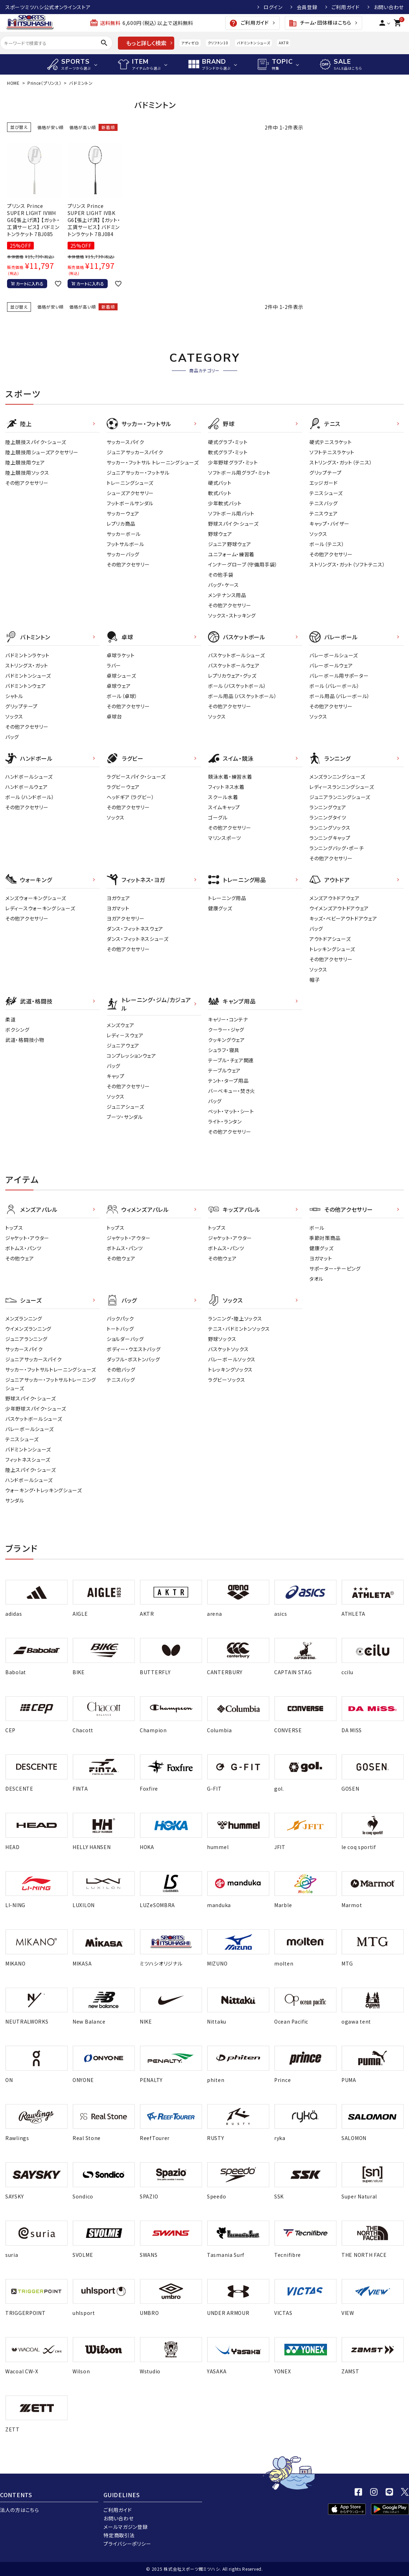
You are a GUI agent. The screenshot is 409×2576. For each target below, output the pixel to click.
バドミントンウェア (25, 685)
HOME (13, 83)
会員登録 (307, 7)
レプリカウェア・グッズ (232, 675)
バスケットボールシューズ (236, 655)
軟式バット (220, 492)
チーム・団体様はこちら (320, 23)
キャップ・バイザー (329, 523)
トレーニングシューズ (130, 482)
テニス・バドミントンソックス (239, 1328)
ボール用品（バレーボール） (339, 696)
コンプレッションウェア (131, 1055)
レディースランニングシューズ (341, 786)
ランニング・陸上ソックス (235, 1318)
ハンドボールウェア (26, 786)
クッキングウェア (226, 1039)
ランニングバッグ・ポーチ (336, 848)
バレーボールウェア (331, 665)
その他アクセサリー (26, 482)
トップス (14, 1227)
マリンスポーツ (224, 837)
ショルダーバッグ (125, 1338)
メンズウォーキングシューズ (35, 897)
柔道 (10, 1019)
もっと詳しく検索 (146, 43)
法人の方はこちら (19, 2509)
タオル (316, 1278)
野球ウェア (220, 533)
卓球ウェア (119, 685)
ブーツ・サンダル (125, 1116)
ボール (317, 1227)
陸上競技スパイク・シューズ (35, 441)
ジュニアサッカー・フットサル (138, 472)
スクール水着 (223, 796)
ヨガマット (118, 908)
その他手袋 (220, 574)
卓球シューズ (121, 675)
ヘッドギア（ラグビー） (131, 796)
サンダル (14, 1500)
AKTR (283, 42)
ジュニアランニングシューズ (339, 796)
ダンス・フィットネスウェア (135, 928)
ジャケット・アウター (27, 1237)
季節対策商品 (324, 1237)
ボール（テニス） (327, 544)
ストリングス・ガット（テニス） (340, 462)
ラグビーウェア (123, 786)
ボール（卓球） (122, 696)
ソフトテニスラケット (331, 452)
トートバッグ (120, 1328)
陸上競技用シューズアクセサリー (41, 452)
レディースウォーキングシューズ (40, 908)
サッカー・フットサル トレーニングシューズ (153, 462)
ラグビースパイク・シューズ (136, 776)
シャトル (14, 696)
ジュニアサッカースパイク (135, 452)
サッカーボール (124, 533)
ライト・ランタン (225, 1121)
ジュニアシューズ (125, 1106)
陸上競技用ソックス (27, 472)
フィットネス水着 (226, 786)
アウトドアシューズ (330, 938)
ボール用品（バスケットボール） (242, 696)
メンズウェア (120, 1024)
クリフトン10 (218, 42)
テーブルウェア (224, 1070)
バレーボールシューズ (333, 655)
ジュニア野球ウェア (229, 544)
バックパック (120, 1318)
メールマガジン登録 (125, 2526)
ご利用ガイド (346, 7)
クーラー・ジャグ (226, 1029)
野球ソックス (222, 1338)
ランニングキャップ (329, 837)
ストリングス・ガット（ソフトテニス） (347, 564)
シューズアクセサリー (130, 492)
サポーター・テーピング (335, 1268)
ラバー (114, 665)
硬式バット (220, 482)
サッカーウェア (123, 513)
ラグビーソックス (226, 1379)
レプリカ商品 (121, 523)
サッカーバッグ (123, 554)
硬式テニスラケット (330, 441)
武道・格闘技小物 (24, 1039)
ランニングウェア (327, 807)
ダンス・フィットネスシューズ (138, 938)
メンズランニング (23, 1318)
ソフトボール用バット (231, 513)
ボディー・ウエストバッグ (134, 1349)
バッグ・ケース (223, 584)
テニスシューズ (326, 492)
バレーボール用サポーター (339, 675)
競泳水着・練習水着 (230, 776)
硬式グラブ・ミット (227, 441)
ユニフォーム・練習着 (231, 554)
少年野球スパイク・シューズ (35, 1408)
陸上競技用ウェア (25, 462)
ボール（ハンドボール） (30, 796)
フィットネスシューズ (27, 1459)
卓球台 (114, 716)
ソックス (318, 533)
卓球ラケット (120, 655)
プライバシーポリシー (127, 2543)
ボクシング (17, 1029)
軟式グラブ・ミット (227, 452)
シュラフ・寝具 (223, 1049)
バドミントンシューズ (253, 42)
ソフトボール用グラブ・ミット (239, 472)
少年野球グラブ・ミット (233, 462)
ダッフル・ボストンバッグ (133, 1359)
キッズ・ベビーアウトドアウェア (343, 918)
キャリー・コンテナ (228, 1019)
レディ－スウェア (125, 1035)
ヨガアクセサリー (126, 918)
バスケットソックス (228, 1349)
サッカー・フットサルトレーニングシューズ (50, 1369)
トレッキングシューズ (332, 948)
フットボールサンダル (130, 503)
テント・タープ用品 (228, 1080)
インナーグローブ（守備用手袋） (243, 564)
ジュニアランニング (26, 1338)
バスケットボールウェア (234, 665)
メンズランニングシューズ (337, 776)
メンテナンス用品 (227, 595)
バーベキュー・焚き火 (231, 1090)
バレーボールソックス (232, 1359)
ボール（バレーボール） (334, 685)
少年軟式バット (225, 503)
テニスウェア (323, 513)
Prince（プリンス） (44, 83)
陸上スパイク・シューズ (30, 1469)
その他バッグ (121, 1369)
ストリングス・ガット (26, 665)
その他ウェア (19, 1258)
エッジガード (323, 482)
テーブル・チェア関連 (231, 1060)
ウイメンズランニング (28, 1328)
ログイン (273, 7)
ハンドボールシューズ (29, 776)
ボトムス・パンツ (23, 1248)
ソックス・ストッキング (232, 615)
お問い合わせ (389, 7)
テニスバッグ (323, 503)
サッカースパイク (125, 441)
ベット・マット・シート (231, 1111)
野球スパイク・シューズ (233, 523)
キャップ (116, 1076)
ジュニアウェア (123, 1045)
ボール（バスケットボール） (237, 685)
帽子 (314, 979)
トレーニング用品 (227, 897)
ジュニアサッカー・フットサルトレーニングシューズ (50, 1384)
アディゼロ (190, 42)
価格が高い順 (82, 127)
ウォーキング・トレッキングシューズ (43, 1490)
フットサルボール (125, 544)
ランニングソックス (329, 827)
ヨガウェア (118, 897)
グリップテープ (325, 472)
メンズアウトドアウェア (334, 897)
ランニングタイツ (327, 817)
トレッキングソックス (230, 1369)
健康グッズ (220, 908)
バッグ (12, 736)
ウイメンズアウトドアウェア (339, 908)
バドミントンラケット (27, 655)
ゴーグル (218, 817)
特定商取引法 (118, 2535)
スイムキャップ (224, 807)
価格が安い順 (50, 127)
